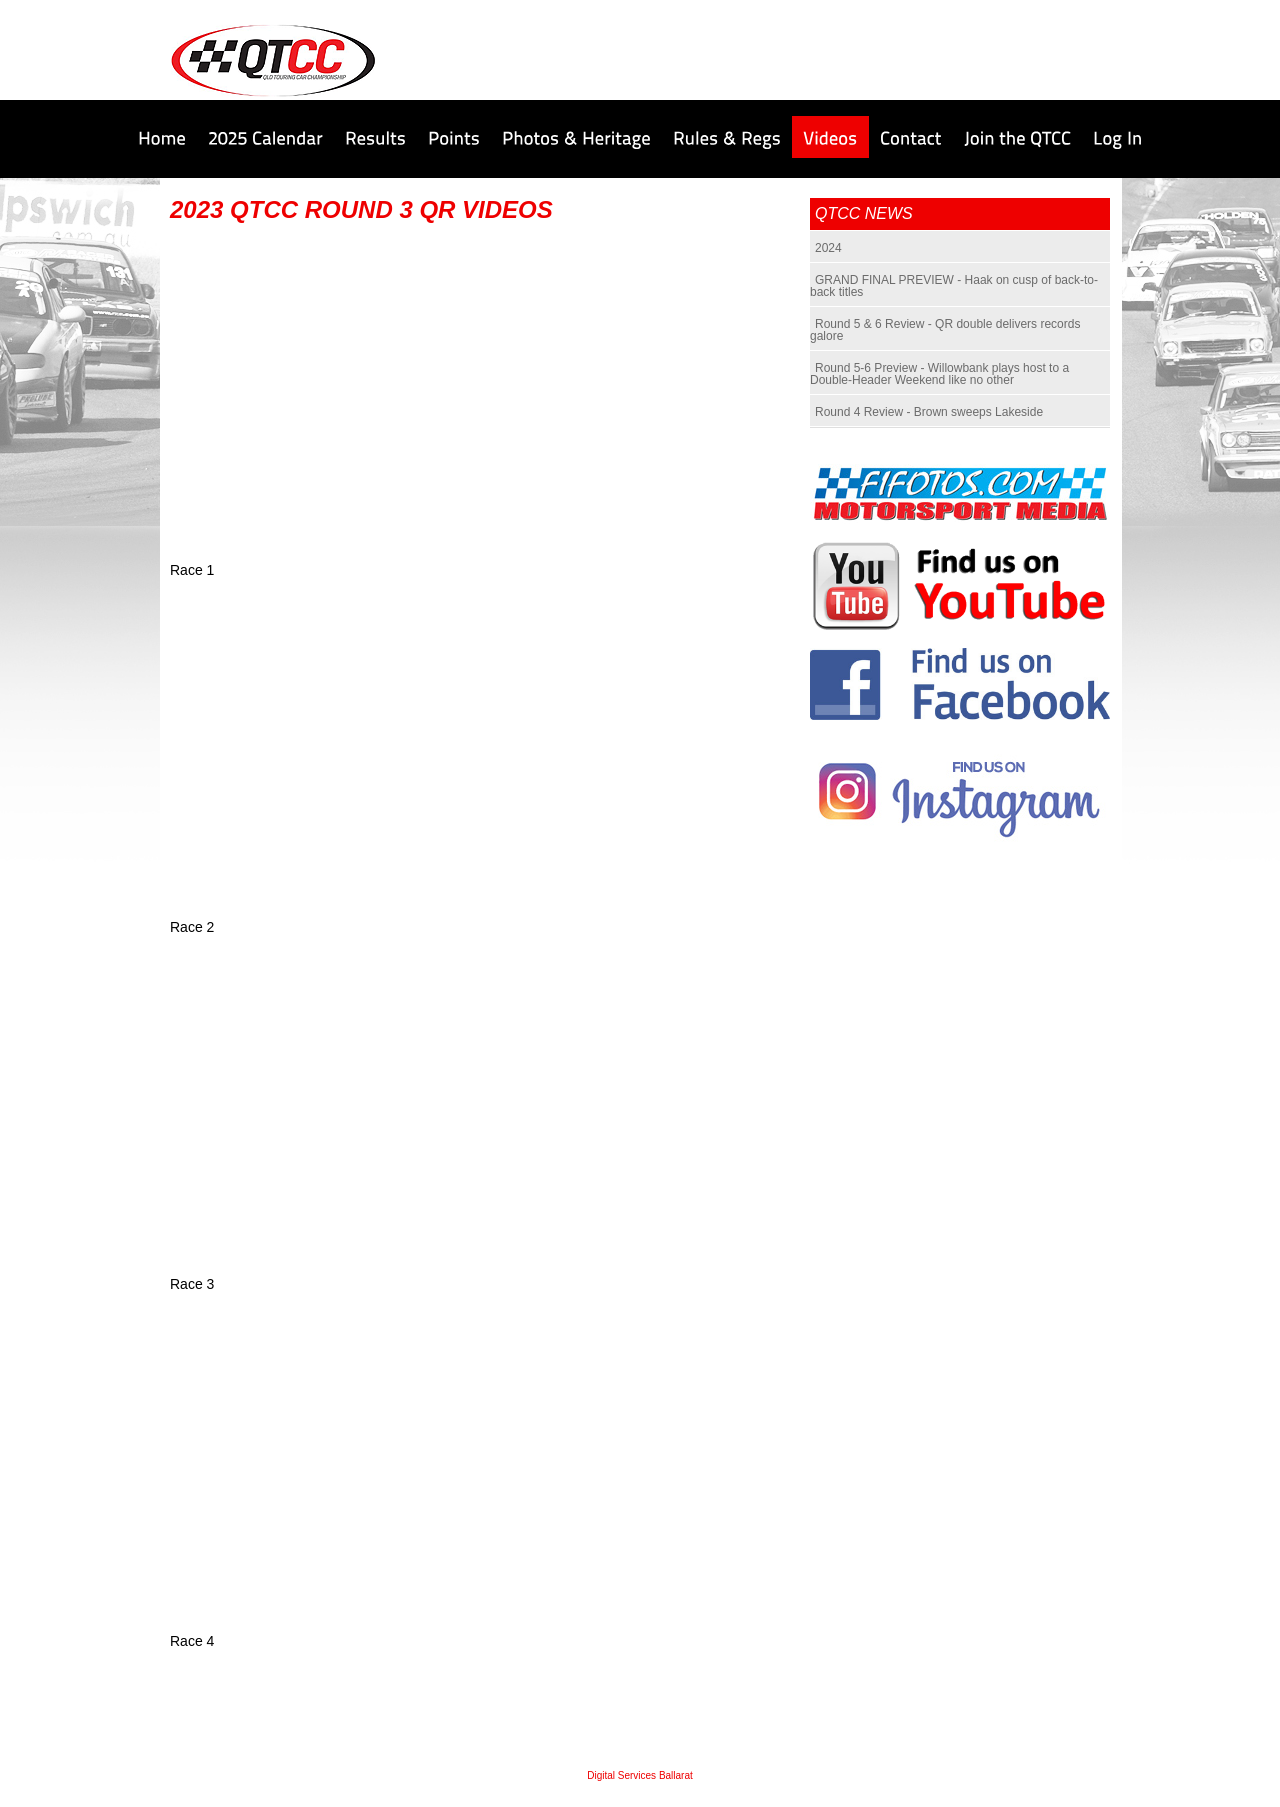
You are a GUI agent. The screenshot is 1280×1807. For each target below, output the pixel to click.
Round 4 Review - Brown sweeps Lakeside (929, 412)
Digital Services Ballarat (640, 1775)
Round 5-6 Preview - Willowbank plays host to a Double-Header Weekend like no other (939, 374)
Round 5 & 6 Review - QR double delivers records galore (945, 330)
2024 (828, 248)
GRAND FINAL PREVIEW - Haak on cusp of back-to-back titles (954, 286)
